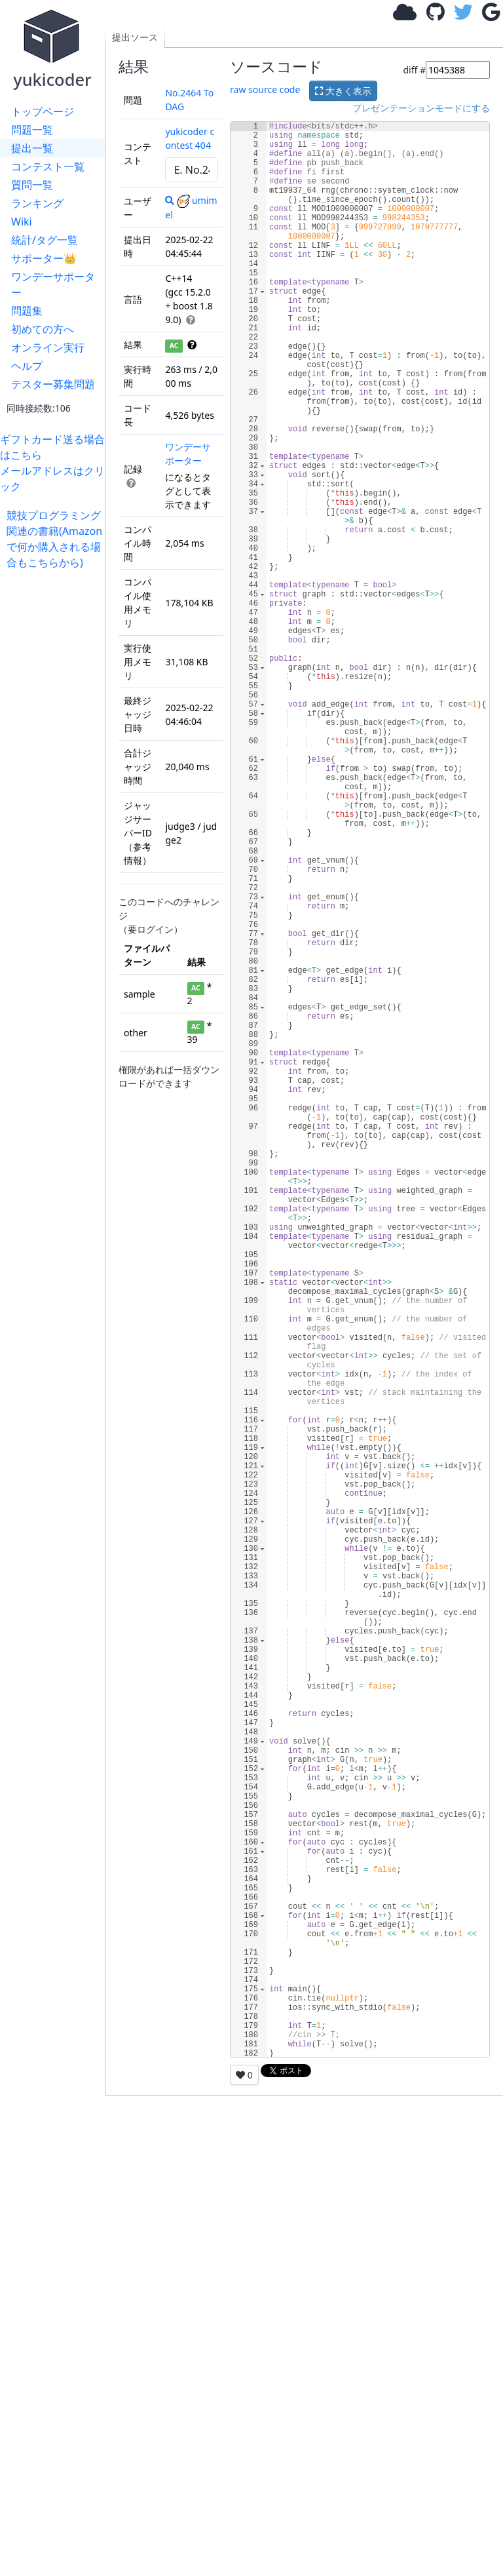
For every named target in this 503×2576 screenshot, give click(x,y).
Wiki (21, 221)
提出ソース (135, 37)
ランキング (37, 203)
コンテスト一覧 (47, 166)
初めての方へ (42, 329)
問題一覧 (32, 130)
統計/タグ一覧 (44, 240)
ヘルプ (27, 366)
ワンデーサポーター (53, 284)
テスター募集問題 (53, 384)
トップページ (42, 111)
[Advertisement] (56, 767)
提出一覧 (32, 148)
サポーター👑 (44, 258)
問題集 (27, 310)
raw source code (265, 89)
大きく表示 (343, 91)
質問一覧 (32, 185)
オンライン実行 (47, 347)
